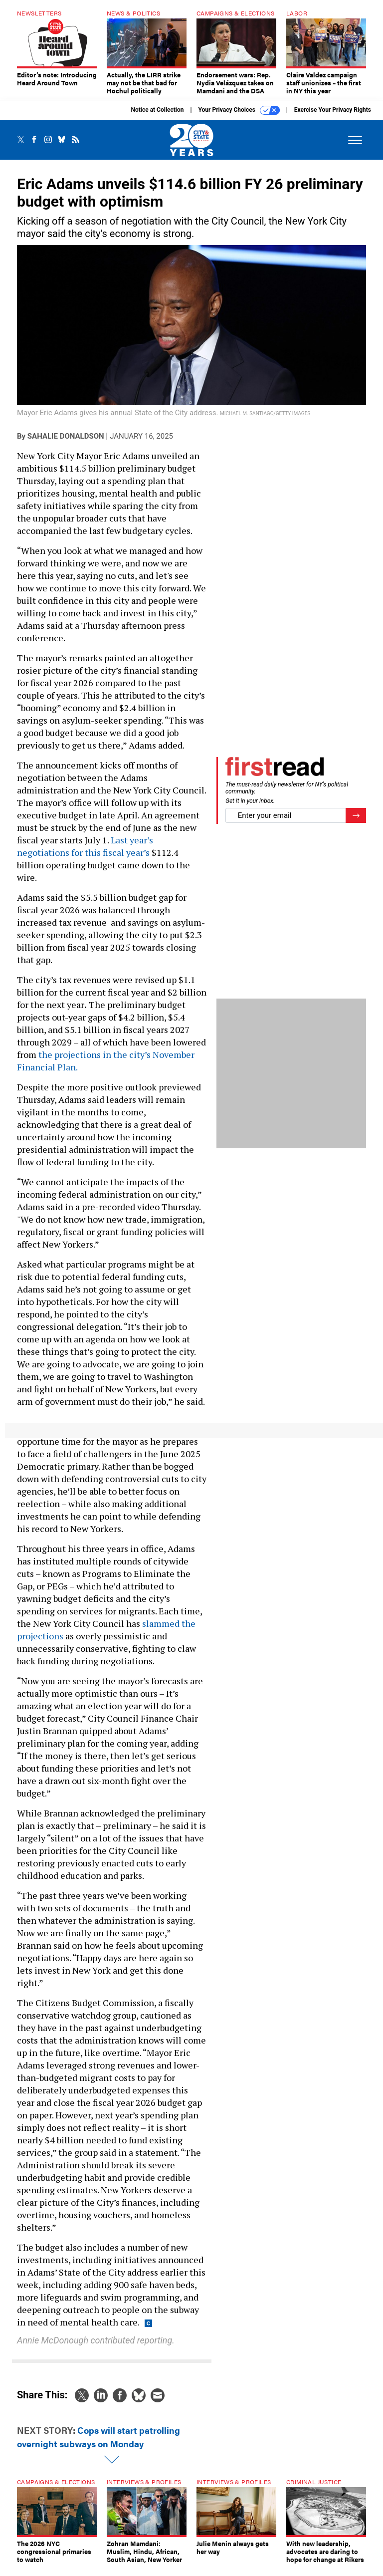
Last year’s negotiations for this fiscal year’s (85, 853)
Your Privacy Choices (239, 117)
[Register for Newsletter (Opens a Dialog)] (356, 823)
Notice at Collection (157, 117)
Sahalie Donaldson (65, 443)
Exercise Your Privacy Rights (332, 117)
